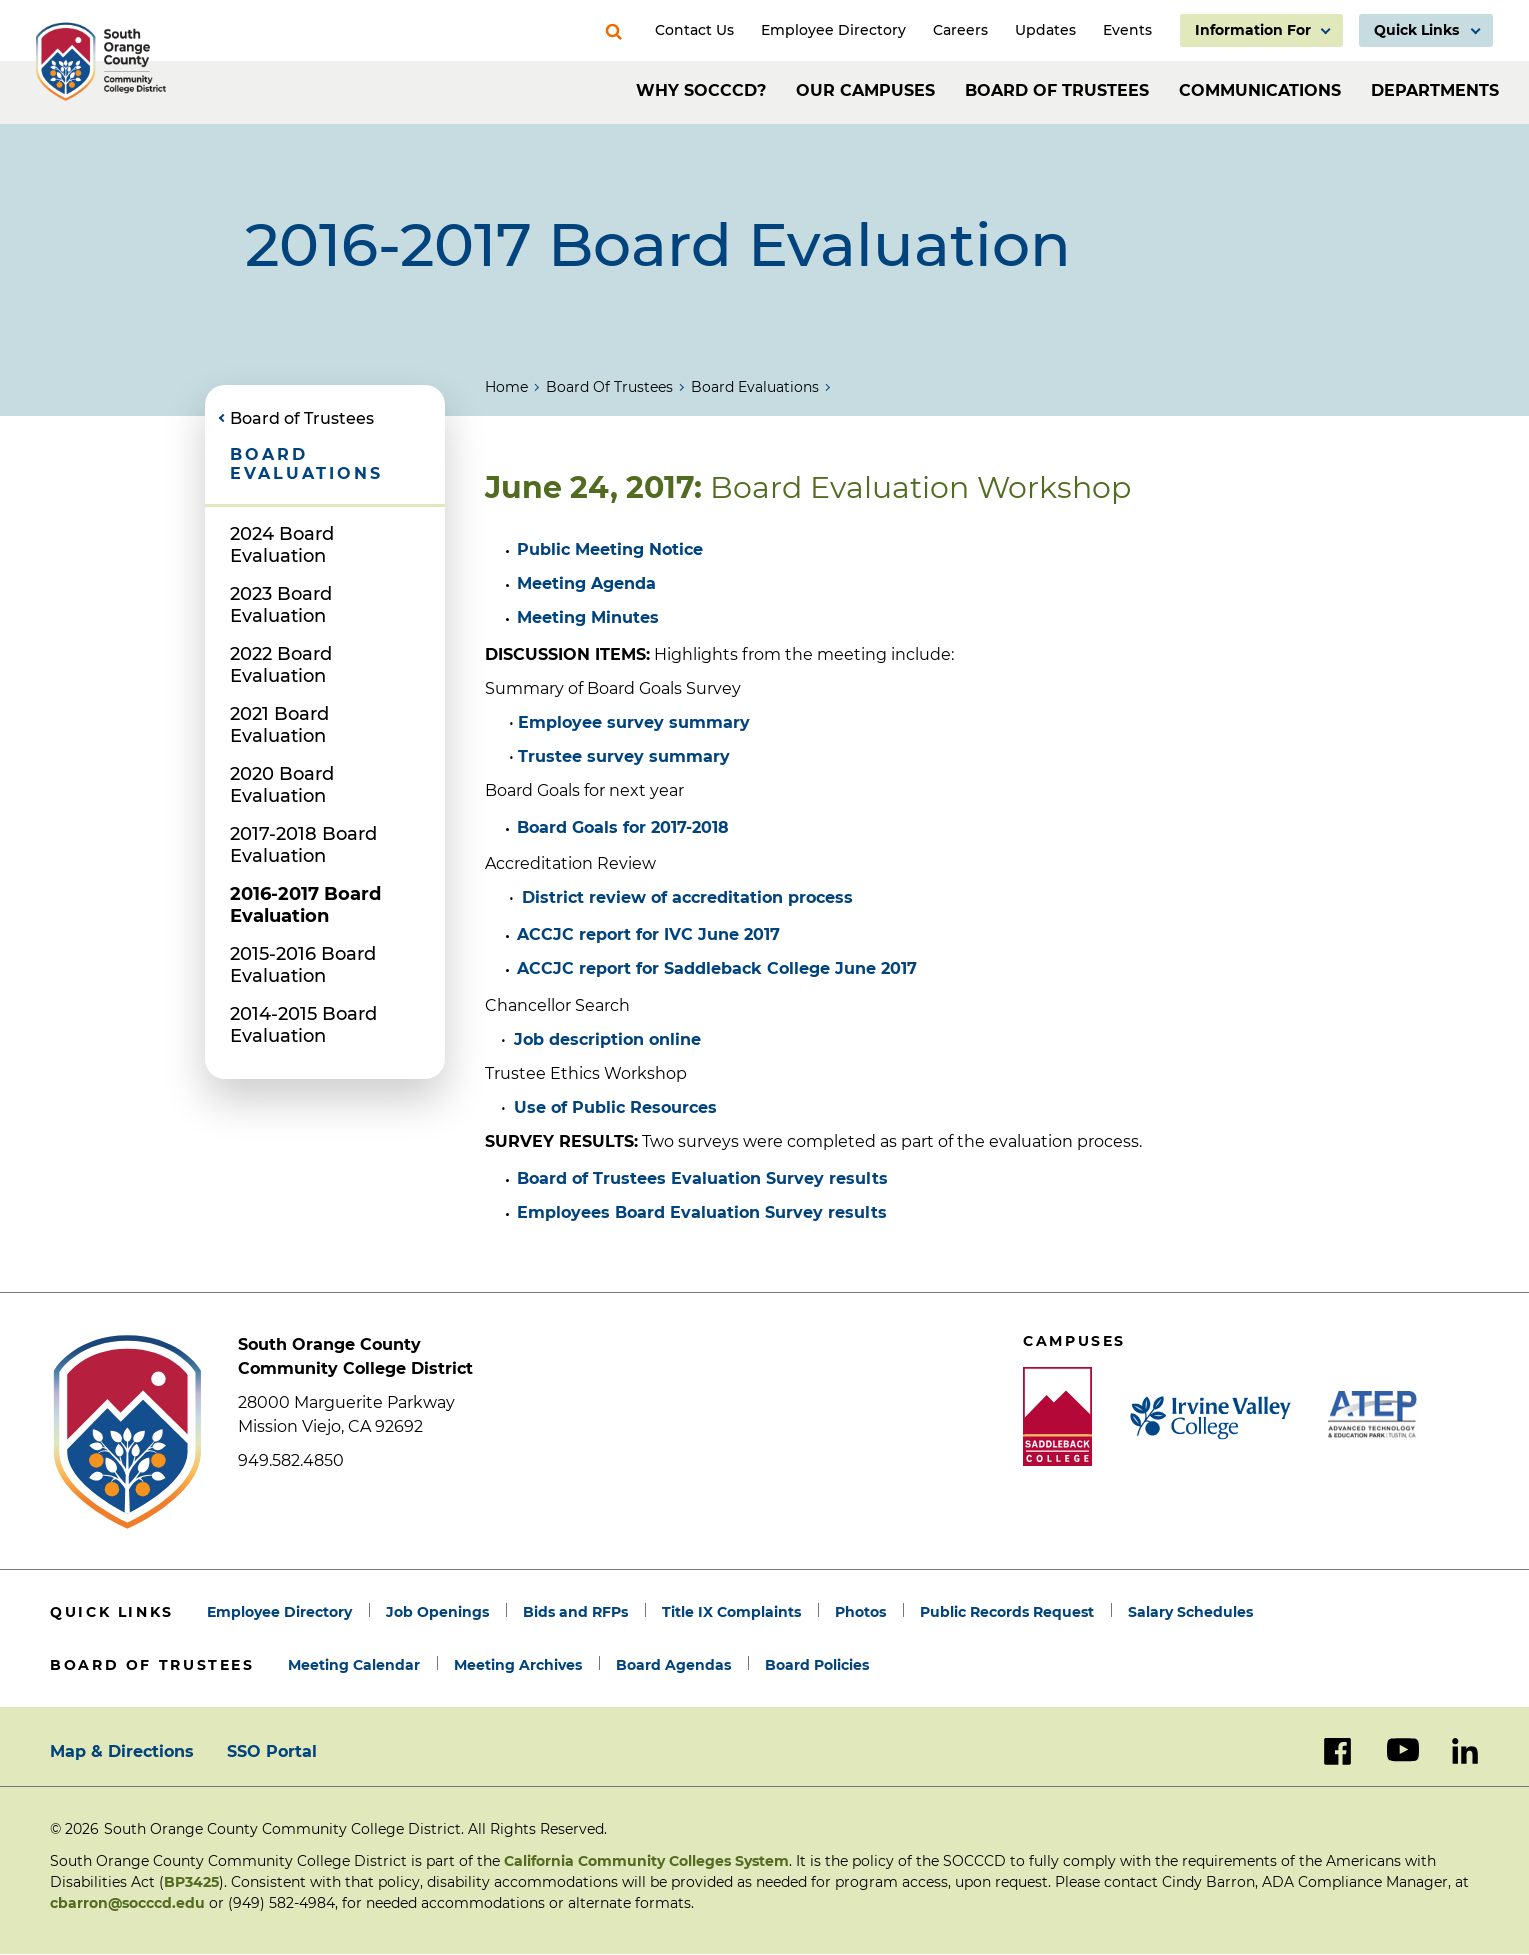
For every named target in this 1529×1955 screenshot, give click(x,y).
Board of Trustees (1057, 90)
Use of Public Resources (615, 1107)
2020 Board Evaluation (282, 785)
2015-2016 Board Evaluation (303, 965)
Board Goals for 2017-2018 (623, 827)
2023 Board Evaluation (281, 605)
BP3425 (191, 1882)
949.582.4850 (291, 1460)
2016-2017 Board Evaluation (305, 905)
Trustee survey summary (624, 756)
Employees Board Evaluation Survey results (702, 1212)
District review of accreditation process (687, 897)
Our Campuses (865, 90)
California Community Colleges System (646, 1861)
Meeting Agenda (586, 583)
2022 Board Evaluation (281, 665)
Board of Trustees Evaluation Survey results (702, 1178)
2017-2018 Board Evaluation (303, 845)
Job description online (607, 1039)
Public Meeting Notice (610, 549)
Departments (1435, 90)
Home (506, 387)
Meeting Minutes (588, 617)
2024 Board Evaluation (282, 545)
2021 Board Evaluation (279, 725)
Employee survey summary (634, 722)
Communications (1260, 90)
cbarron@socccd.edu (127, 1903)
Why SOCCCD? (701, 90)
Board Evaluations (755, 387)
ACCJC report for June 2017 (648, 934)
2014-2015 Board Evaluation (303, 1025)
